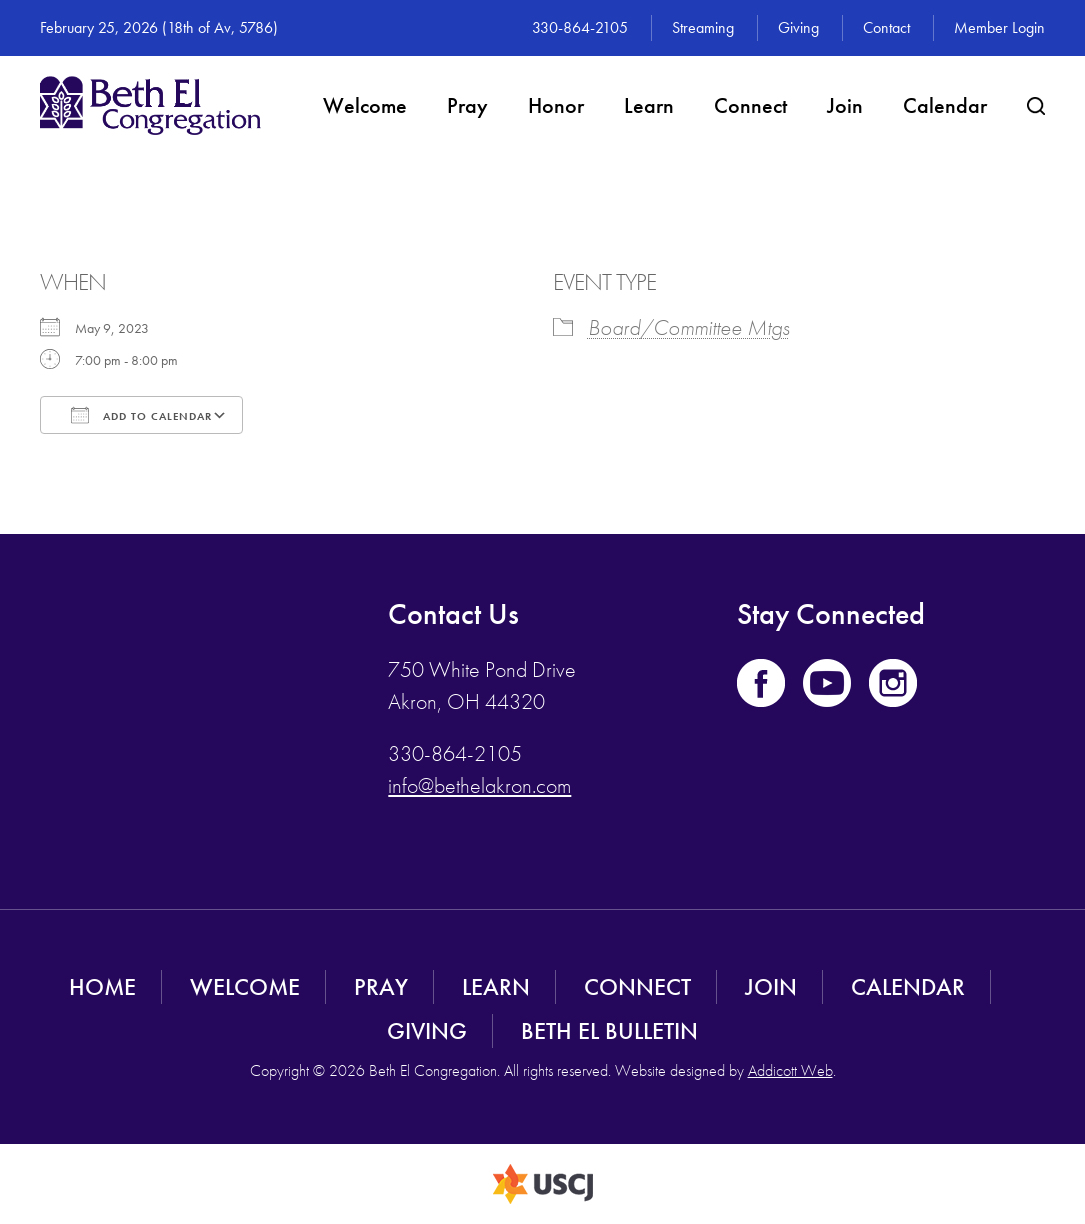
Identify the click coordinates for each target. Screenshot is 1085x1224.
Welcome (365, 105)
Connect (750, 105)
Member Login (999, 27)
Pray (467, 105)
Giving (798, 27)
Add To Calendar (141, 415)
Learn (649, 105)
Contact (886, 27)
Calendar (945, 105)
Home (102, 986)
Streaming (703, 27)
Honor (556, 105)
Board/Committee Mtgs (689, 327)
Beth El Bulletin (609, 1030)
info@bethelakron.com (479, 785)
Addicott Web (790, 1070)
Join (845, 105)
